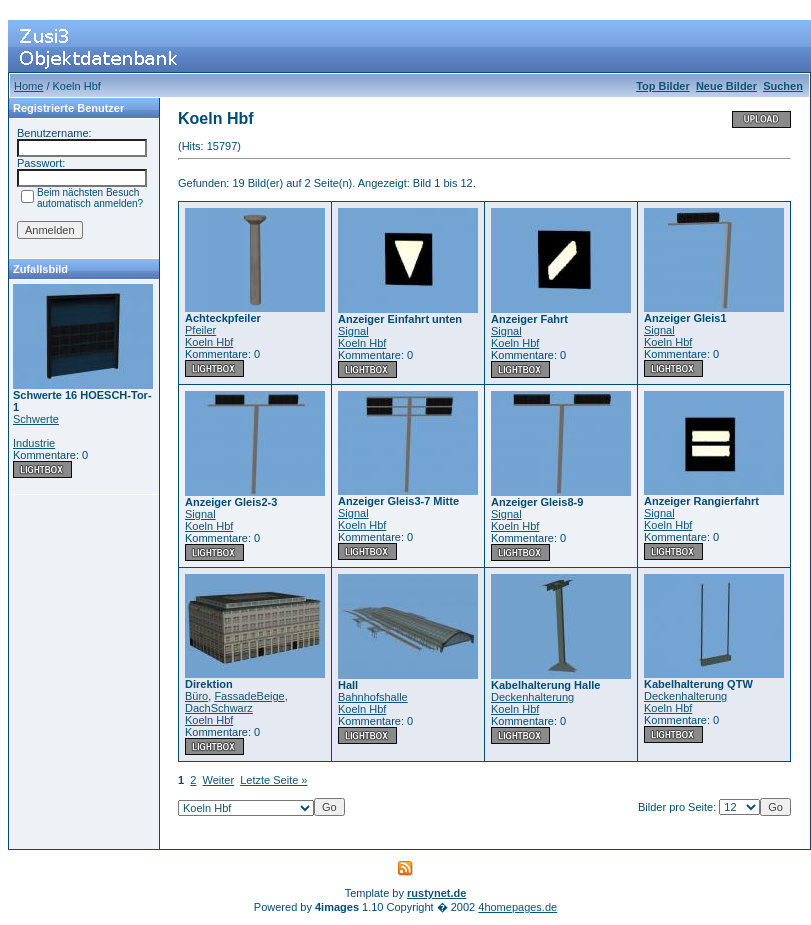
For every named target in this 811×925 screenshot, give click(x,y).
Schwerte (36, 419)
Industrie (34, 443)
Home (28, 86)
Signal (353, 331)
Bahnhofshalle (373, 697)
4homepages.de (517, 907)
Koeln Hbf (209, 342)
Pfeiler (200, 330)
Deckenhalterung (532, 697)
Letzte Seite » (273, 780)
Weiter (219, 780)
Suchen (783, 86)
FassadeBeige (249, 696)
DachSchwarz (219, 708)
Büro (196, 696)
